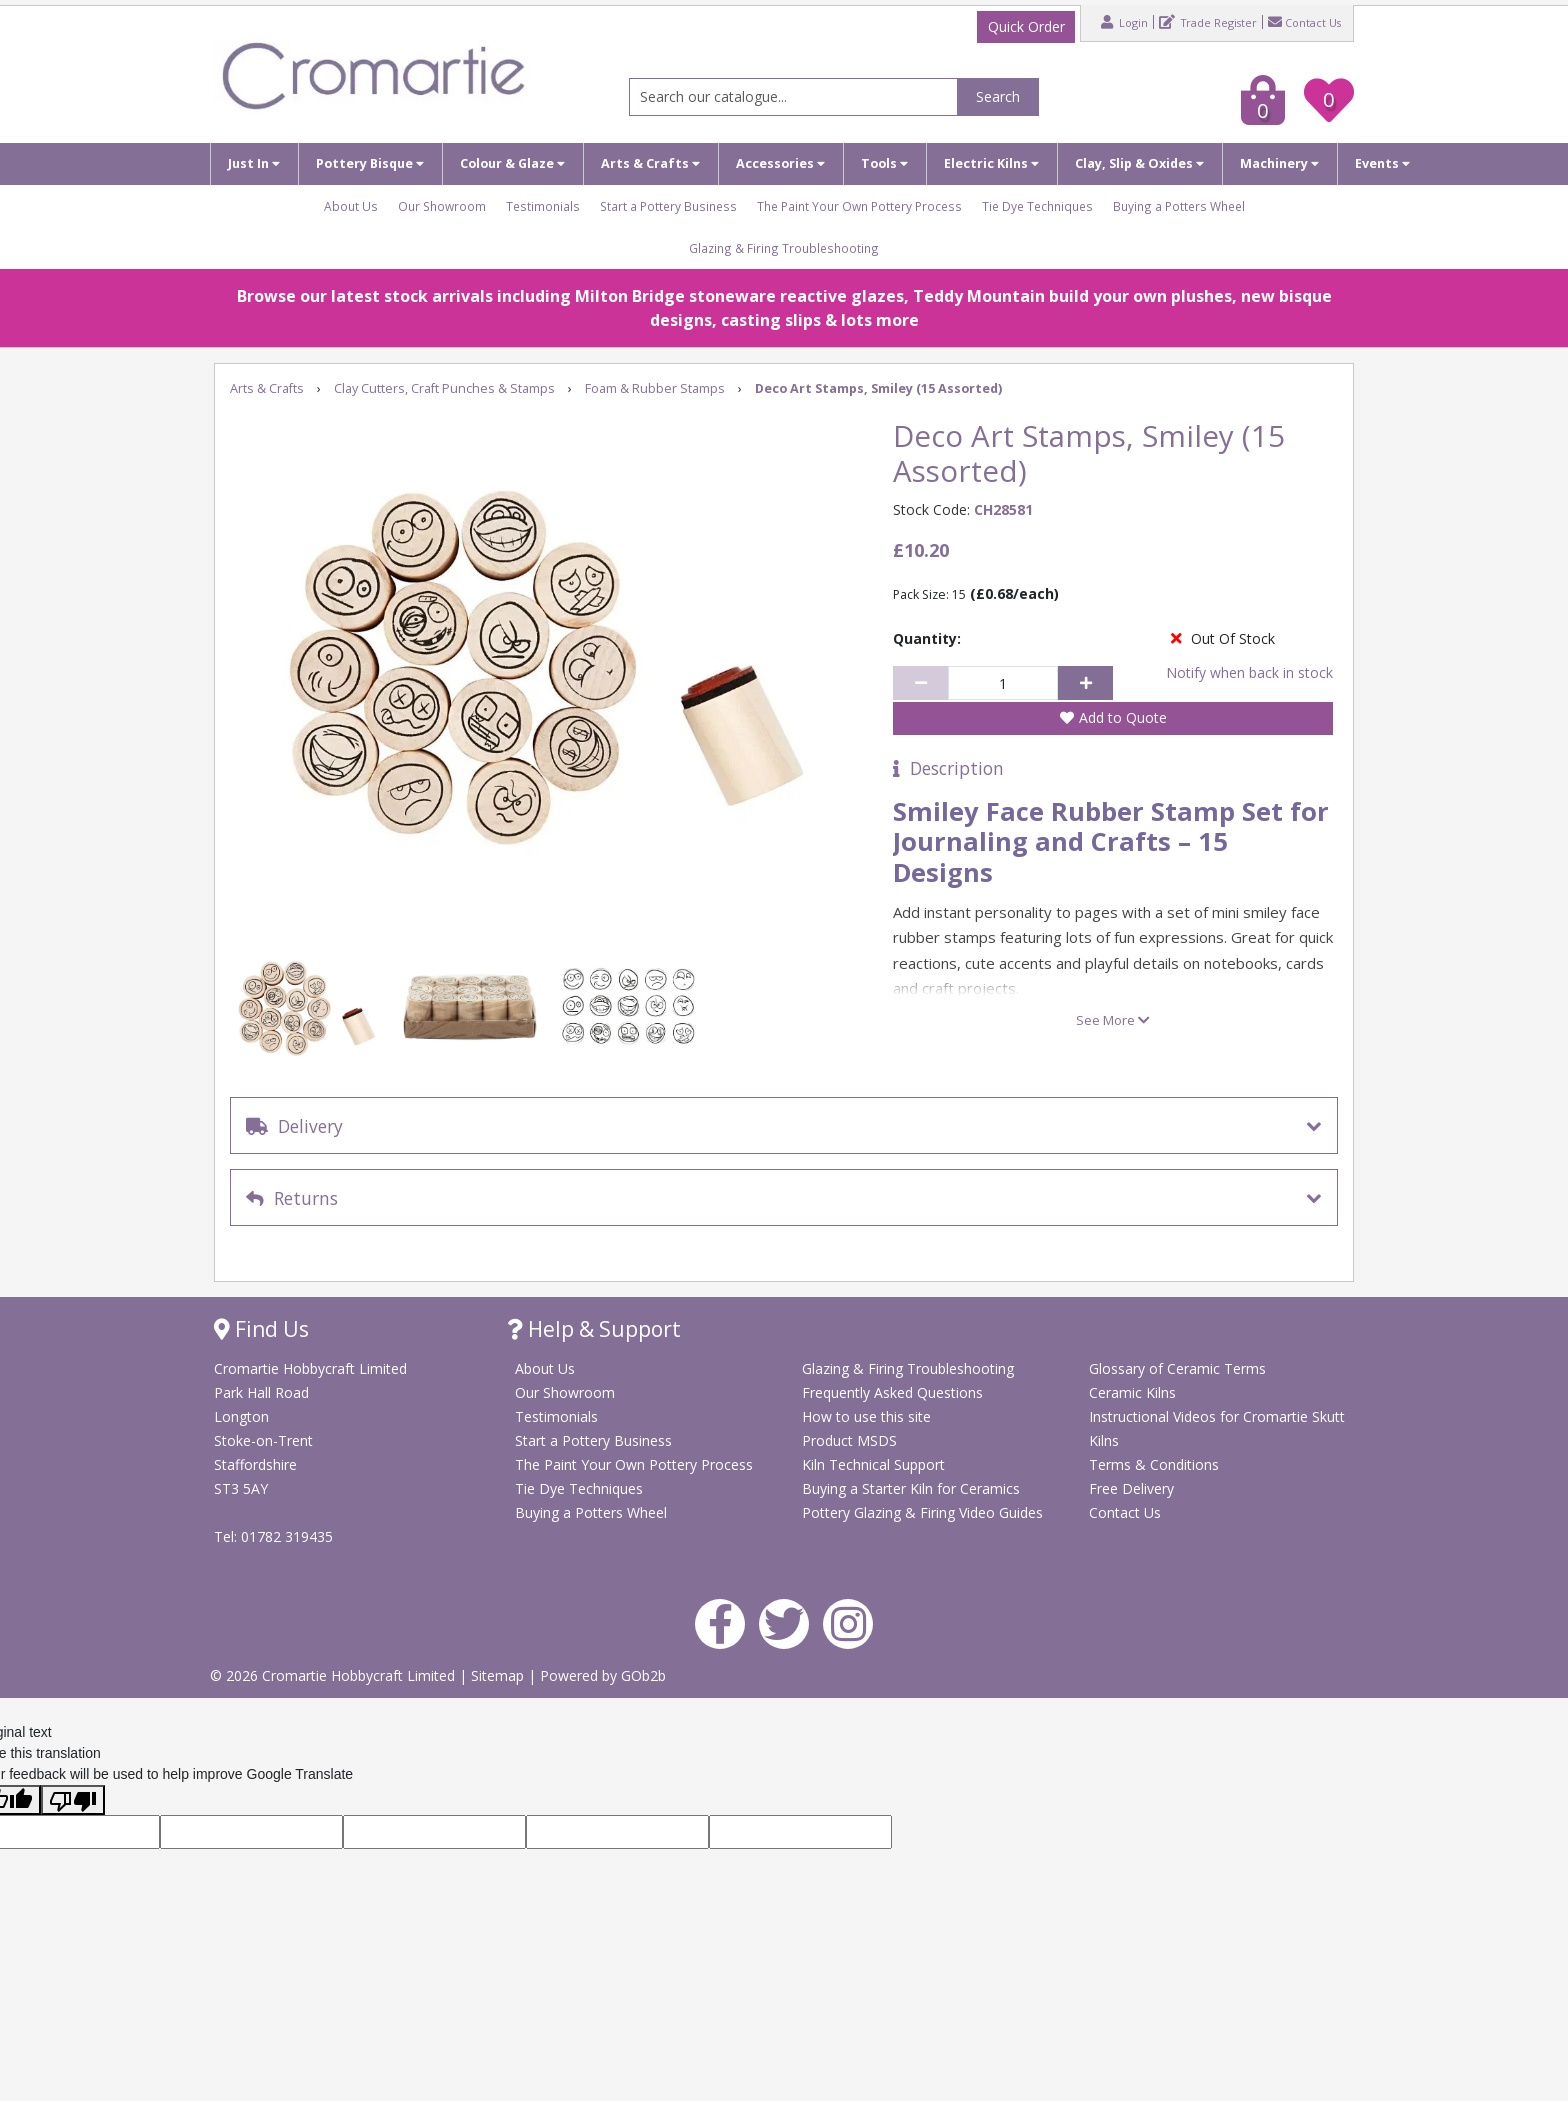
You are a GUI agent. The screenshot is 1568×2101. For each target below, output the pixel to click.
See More (1113, 1020)
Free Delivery (1131, 1488)
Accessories (780, 163)
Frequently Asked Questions (892, 1392)
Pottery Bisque (370, 163)
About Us (351, 206)
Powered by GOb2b (603, 1675)
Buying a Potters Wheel (1179, 206)
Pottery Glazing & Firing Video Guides (922, 1512)
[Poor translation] (73, 1800)
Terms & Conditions (1154, 1464)
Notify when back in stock (1249, 672)
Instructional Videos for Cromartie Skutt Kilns (1217, 1428)
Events (1382, 163)
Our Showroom (442, 206)
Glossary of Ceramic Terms (1177, 1368)
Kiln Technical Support (873, 1464)
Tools (884, 163)
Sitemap (499, 1675)
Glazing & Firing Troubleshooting (784, 248)
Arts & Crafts (650, 163)
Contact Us (1304, 22)
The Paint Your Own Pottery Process (859, 206)
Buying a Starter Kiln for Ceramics (911, 1488)
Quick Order (1026, 26)
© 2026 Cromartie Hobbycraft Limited (334, 1675)
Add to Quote (1123, 717)
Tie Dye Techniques (1037, 206)
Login (1124, 22)
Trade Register (1208, 22)
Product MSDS (849, 1440)
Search (998, 96)
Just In (254, 163)
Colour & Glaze (512, 163)
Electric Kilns (991, 163)
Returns (292, 1198)
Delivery (294, 1126)
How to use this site (866, 1416)
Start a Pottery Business (668, 206)
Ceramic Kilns (1132, 1392)
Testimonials (543, 206)
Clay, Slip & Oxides (1139, 163)
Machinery (1279, 163)
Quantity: (927, 638)
